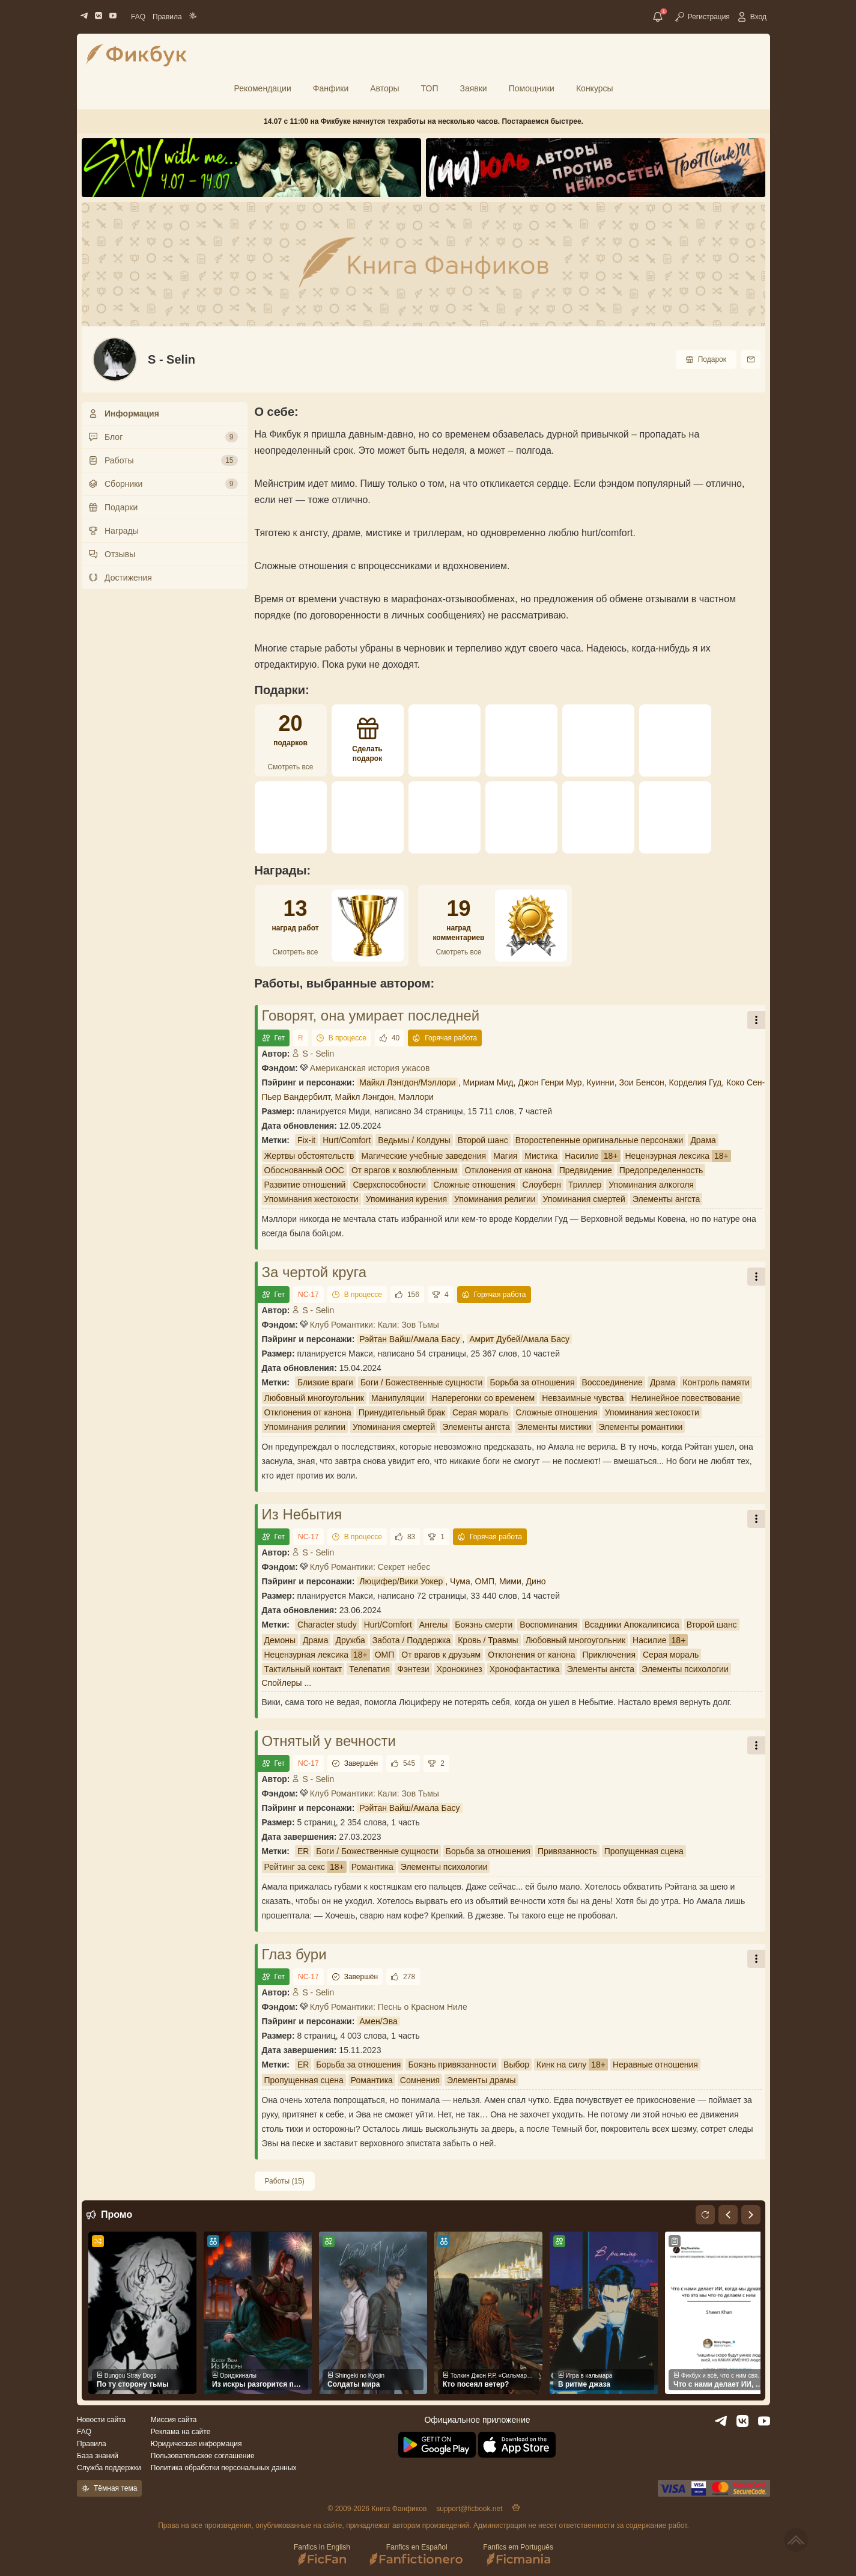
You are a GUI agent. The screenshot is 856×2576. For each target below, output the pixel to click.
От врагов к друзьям (441, 1654)
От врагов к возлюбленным (404, 1170)
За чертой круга (314, 1272)
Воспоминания (548, 1624)
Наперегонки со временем (483, 1398)
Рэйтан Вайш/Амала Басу (409, 1339)
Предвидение (585, 1170)
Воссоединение (612, 1382)
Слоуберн (542, 1184)
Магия (505, 1156)
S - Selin (313, 1053)
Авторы (384, 88)
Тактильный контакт (303, 1669)
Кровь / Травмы (488, 1640)
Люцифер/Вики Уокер (401, 1581)
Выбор (516, 2064)
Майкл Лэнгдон (364, 1097)
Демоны (280, 1640)
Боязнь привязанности (452, 2064)
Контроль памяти (716, 1382)
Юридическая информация (196, 2444)
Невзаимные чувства (583, 1398)
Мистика (540, 1156)
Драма (702, 1140)
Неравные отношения (655, 2064)
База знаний (97, 2456)
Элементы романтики (640, 1427)
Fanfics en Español (416, 2554)
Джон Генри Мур (549, 1082)
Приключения (609, 1654)
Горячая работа (445, 1038)
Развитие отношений (305, 1184)
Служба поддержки (109, 2468)
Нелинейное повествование (685, 1398)
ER (303, 1851)
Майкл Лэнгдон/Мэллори (407, 1082)
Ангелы (433, 1624)
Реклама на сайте (181, 2432)
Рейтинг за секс (294, 1867)
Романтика (372, 1867)
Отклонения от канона (507, 1170)
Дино (536, 1581)
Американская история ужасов (370, 1068)
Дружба (350, 1640)
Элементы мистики (554, 1427)
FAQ (138, 17)
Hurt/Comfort (347, 1140)
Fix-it (306, 1140)
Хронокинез (459, 1669)
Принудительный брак (402, 1412)
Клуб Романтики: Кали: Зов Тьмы (374, 1324)
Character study (327, 1624)
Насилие (582, 1156)
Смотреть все (291, 767)
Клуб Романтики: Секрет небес (370, 1567)
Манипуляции (398, 1398)
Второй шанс (483, 1140)
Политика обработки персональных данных (224, 2468)
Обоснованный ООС (304, 1170)
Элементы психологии (685, 1669)
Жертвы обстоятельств (309, 1156)
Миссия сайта (174, 2420)
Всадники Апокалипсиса (631, 1624)
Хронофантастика (525, 1669)
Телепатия (369, 1669)
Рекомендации (262, 88)
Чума (460, 1581)
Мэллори (416, 1097)
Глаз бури (294, 1954)
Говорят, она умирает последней (371, 1015)
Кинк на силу (561, 2064)
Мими (510, 1581)
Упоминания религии (494, 1199)
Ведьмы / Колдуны (414, 1140)
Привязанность (567, 1851)
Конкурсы (594, 88)
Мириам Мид (488, 1082)
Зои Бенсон (641, 1082)
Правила (167, 17)
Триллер (584, 1184)
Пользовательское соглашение (203, 2456)
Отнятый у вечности (329, 1741)
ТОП (430, 88)
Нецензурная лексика (667, 1156)
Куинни (600, 1082)
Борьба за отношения (532, 1382)
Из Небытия (302, 1514)
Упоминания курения (406, 1199)
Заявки (473, 88)
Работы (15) (285, 2181)
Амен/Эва (378, 2021)
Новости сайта (101, 2420)
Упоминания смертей (584, 1199)
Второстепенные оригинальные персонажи (599, 1140)
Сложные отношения (474, 1184)
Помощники (531, 88)
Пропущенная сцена (644, 1851)
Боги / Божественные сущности (421, 1382)
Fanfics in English (322, 2554)
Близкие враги (325, 1382)
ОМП (484, 1581)
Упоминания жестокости (311, 1199)
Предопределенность (661, 1170)
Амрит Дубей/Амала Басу (519, 1339)
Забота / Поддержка (411, 1640)
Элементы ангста (666, 1199)
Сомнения (420, 2080)
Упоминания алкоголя (651, 1184)
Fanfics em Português (518, 2554)
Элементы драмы (481, 2080)
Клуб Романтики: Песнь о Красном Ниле (388, 2007)
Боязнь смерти (483, 1624)
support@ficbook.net (469, 2508)
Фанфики (330, 88)
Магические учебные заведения (423, 1156)
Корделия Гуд (695, 1082)
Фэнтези (413, 1669)
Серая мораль (480, 1412)
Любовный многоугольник (314, 1398)
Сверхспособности (389, 1184)
